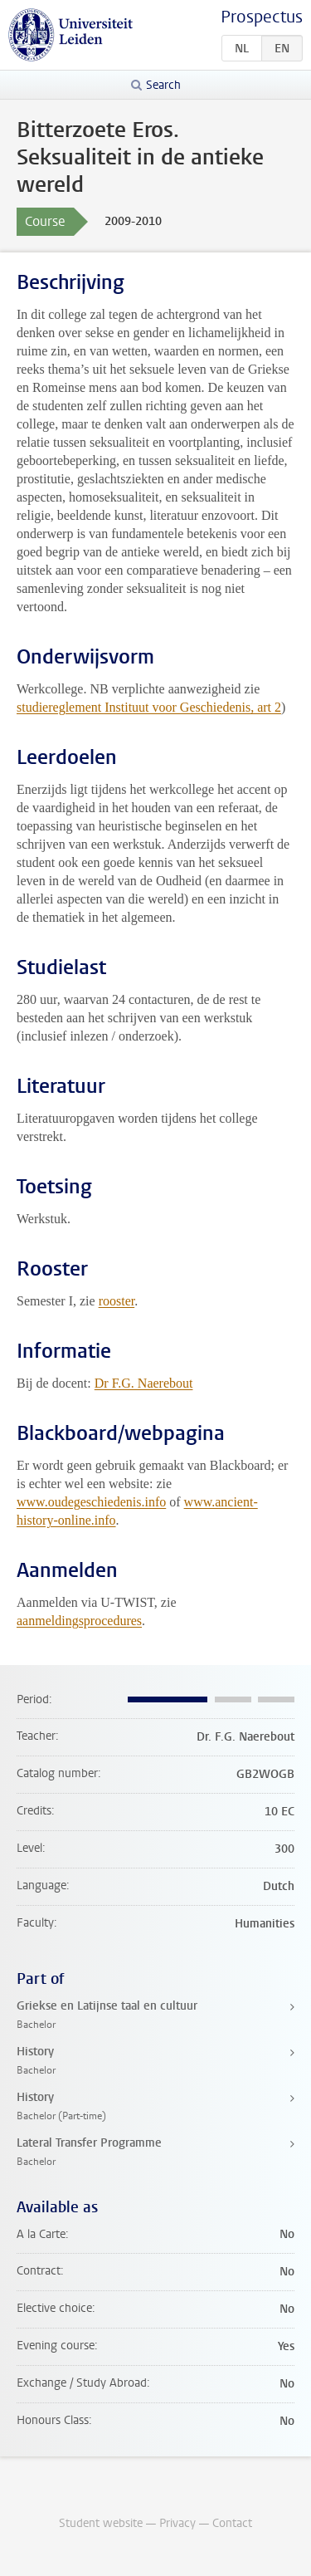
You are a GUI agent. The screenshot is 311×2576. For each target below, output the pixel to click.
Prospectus (262, 17)
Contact (232, 2523)
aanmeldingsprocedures (79, 1621)
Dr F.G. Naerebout (144, 1383)
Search (163, 85)
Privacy (177, 2523)
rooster (117, 1301)
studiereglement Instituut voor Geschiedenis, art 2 (149, 707)
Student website (101, 2523)
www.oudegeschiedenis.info (91, 1502)
